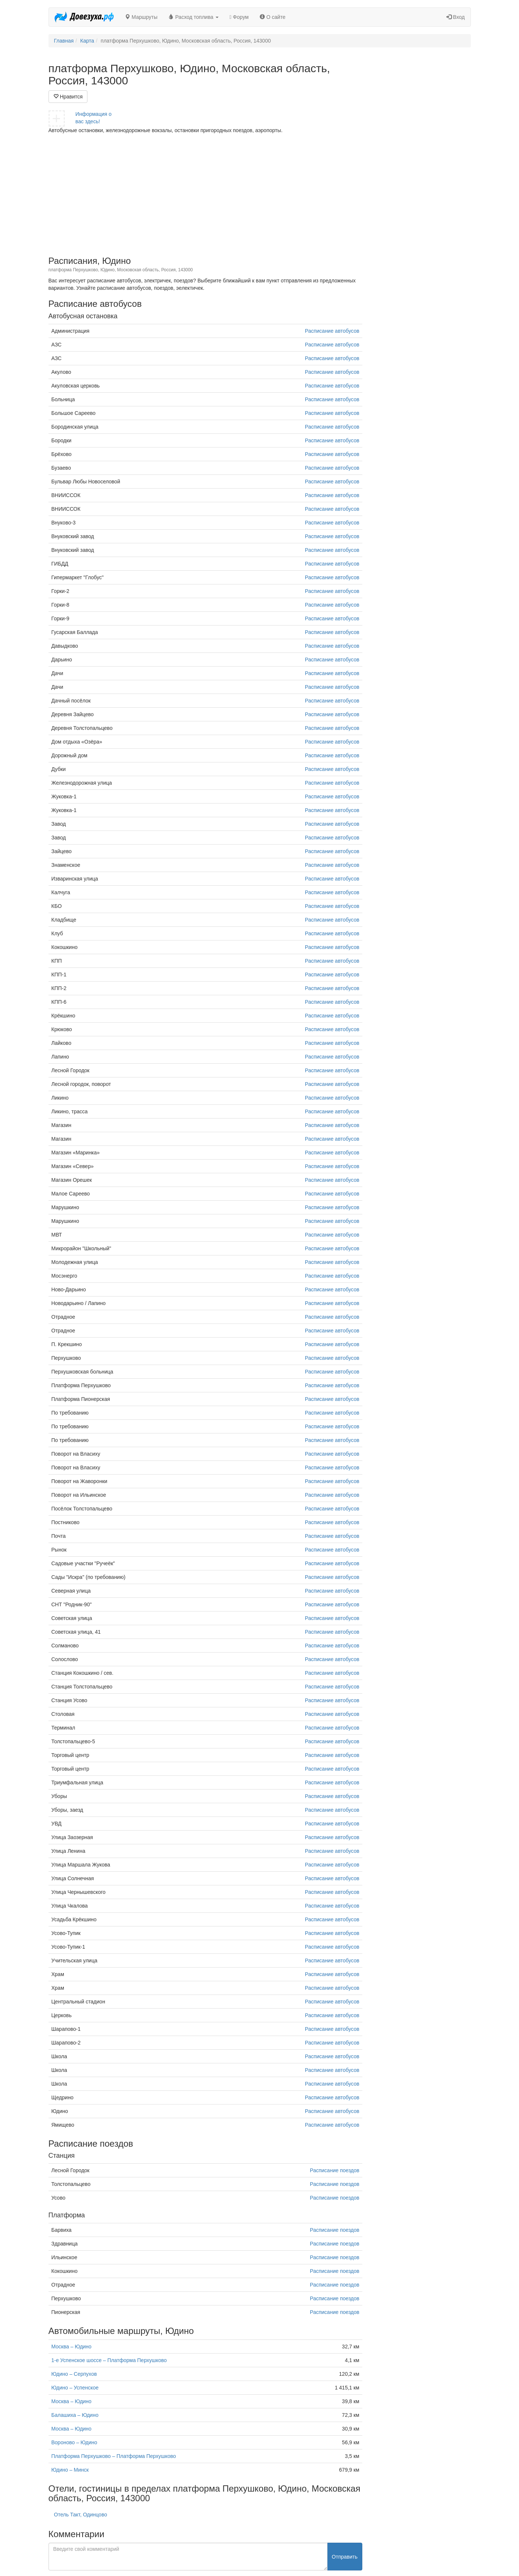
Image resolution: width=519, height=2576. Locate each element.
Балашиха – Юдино (75, 2415)
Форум (239, 17)
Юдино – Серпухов (74, 2374)
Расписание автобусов (332, 331)
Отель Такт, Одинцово (80, 2515)
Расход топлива (194, 17)
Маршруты (141, 17)
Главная (64, 41)
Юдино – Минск (70, 2470)
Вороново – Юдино (74, 2442)
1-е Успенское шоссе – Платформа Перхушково (109, 2360)
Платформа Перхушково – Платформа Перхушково (113, 2456)
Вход (455, 17)
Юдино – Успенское (75, 2388)
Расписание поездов (334, 2170)
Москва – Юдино (71, 2346)
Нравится (68, 97)
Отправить (344, 2557)
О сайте (272, 17)
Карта (87, 41)
